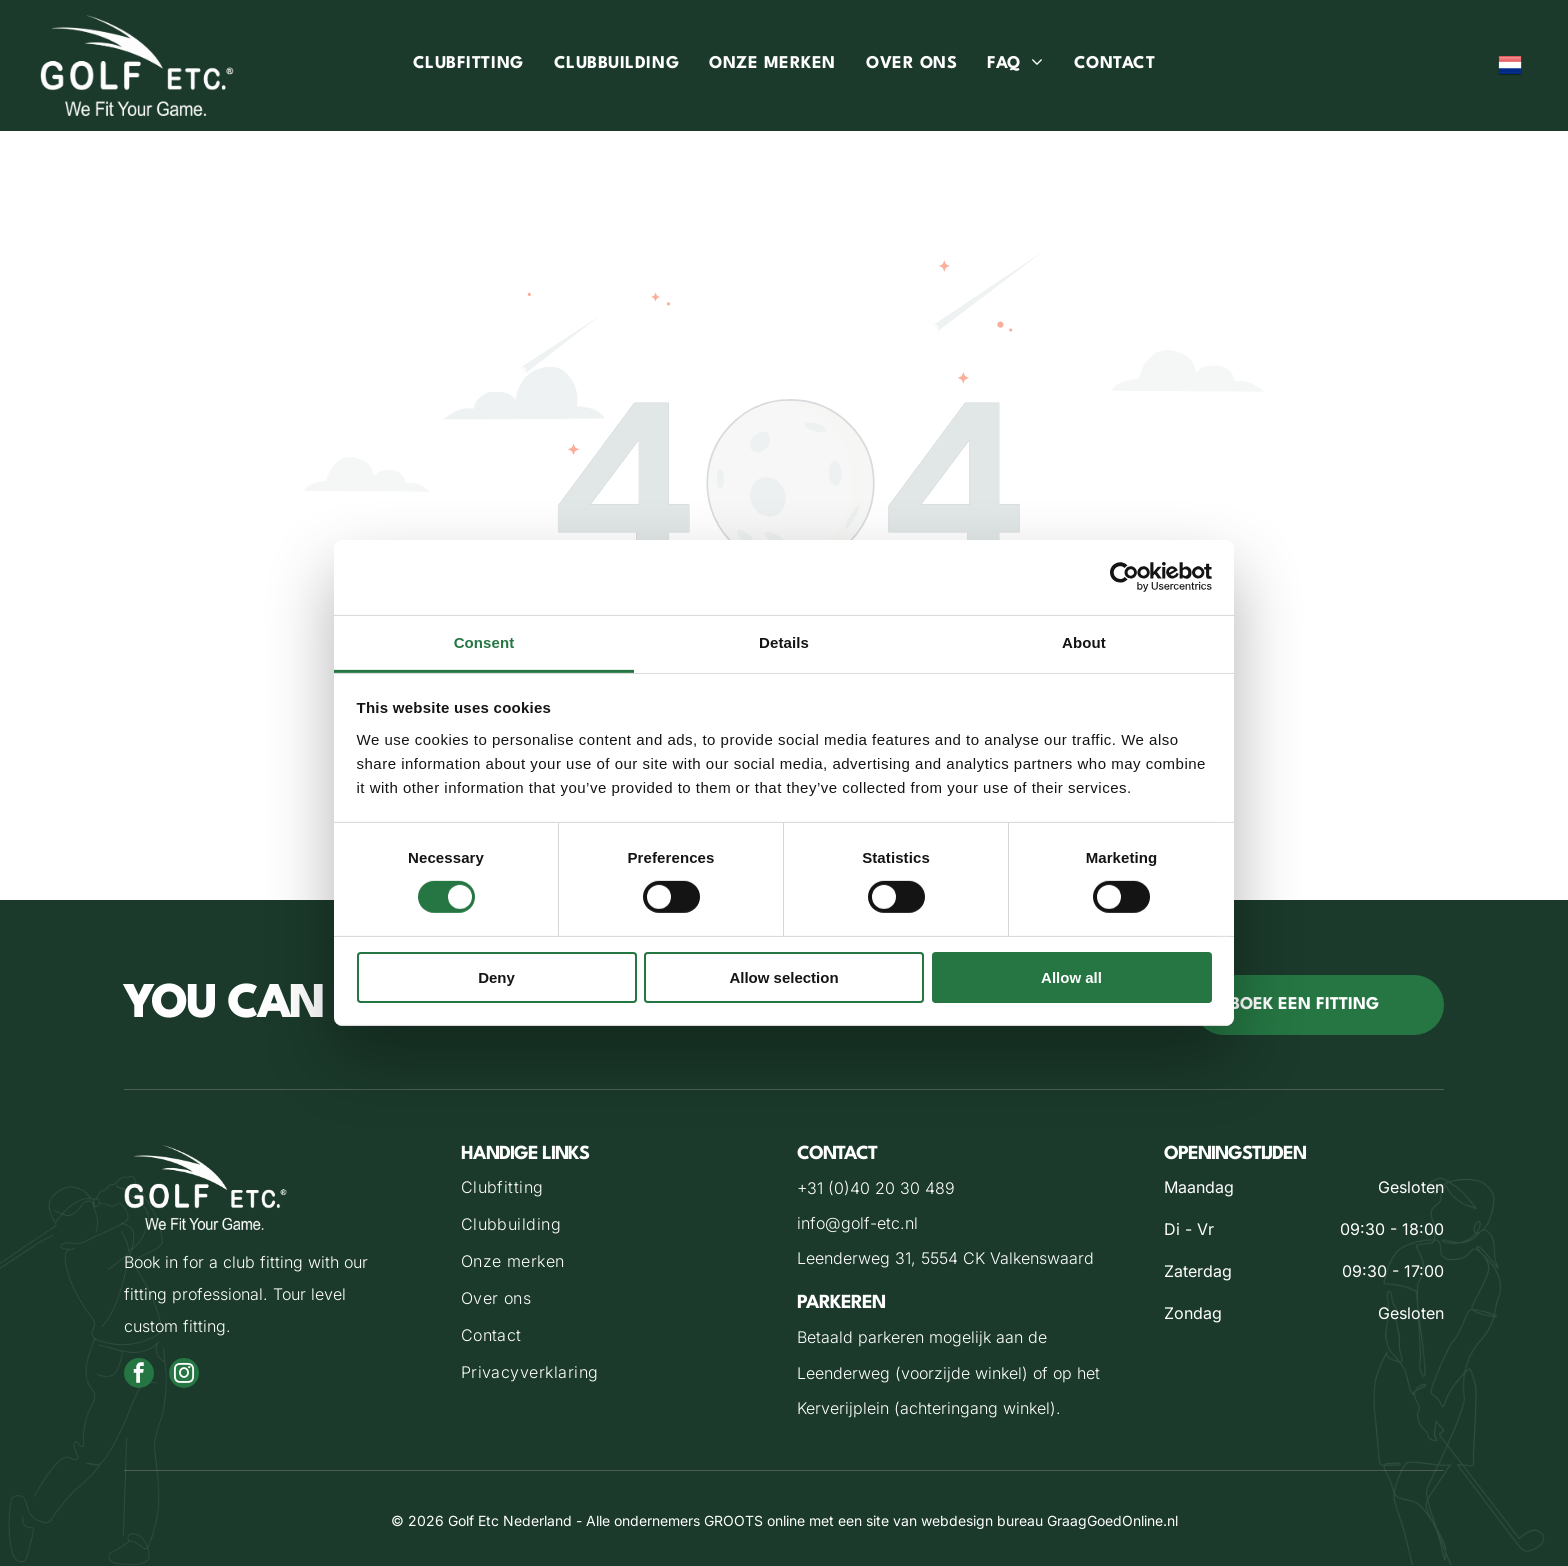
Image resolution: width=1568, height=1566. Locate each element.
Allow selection (783, 977)
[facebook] (139, 1375)
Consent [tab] (484, 642)
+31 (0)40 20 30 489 (876, 1188)
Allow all (1071, 977)
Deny (496, 977)
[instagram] (184, 1375)
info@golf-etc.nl (857, 1223)
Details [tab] (784, 642)
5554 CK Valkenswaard (1007, 1258)
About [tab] (1084, 642)
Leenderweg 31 (854, 1258)
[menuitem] (468, 65)
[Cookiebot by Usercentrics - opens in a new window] (1124, 577)
